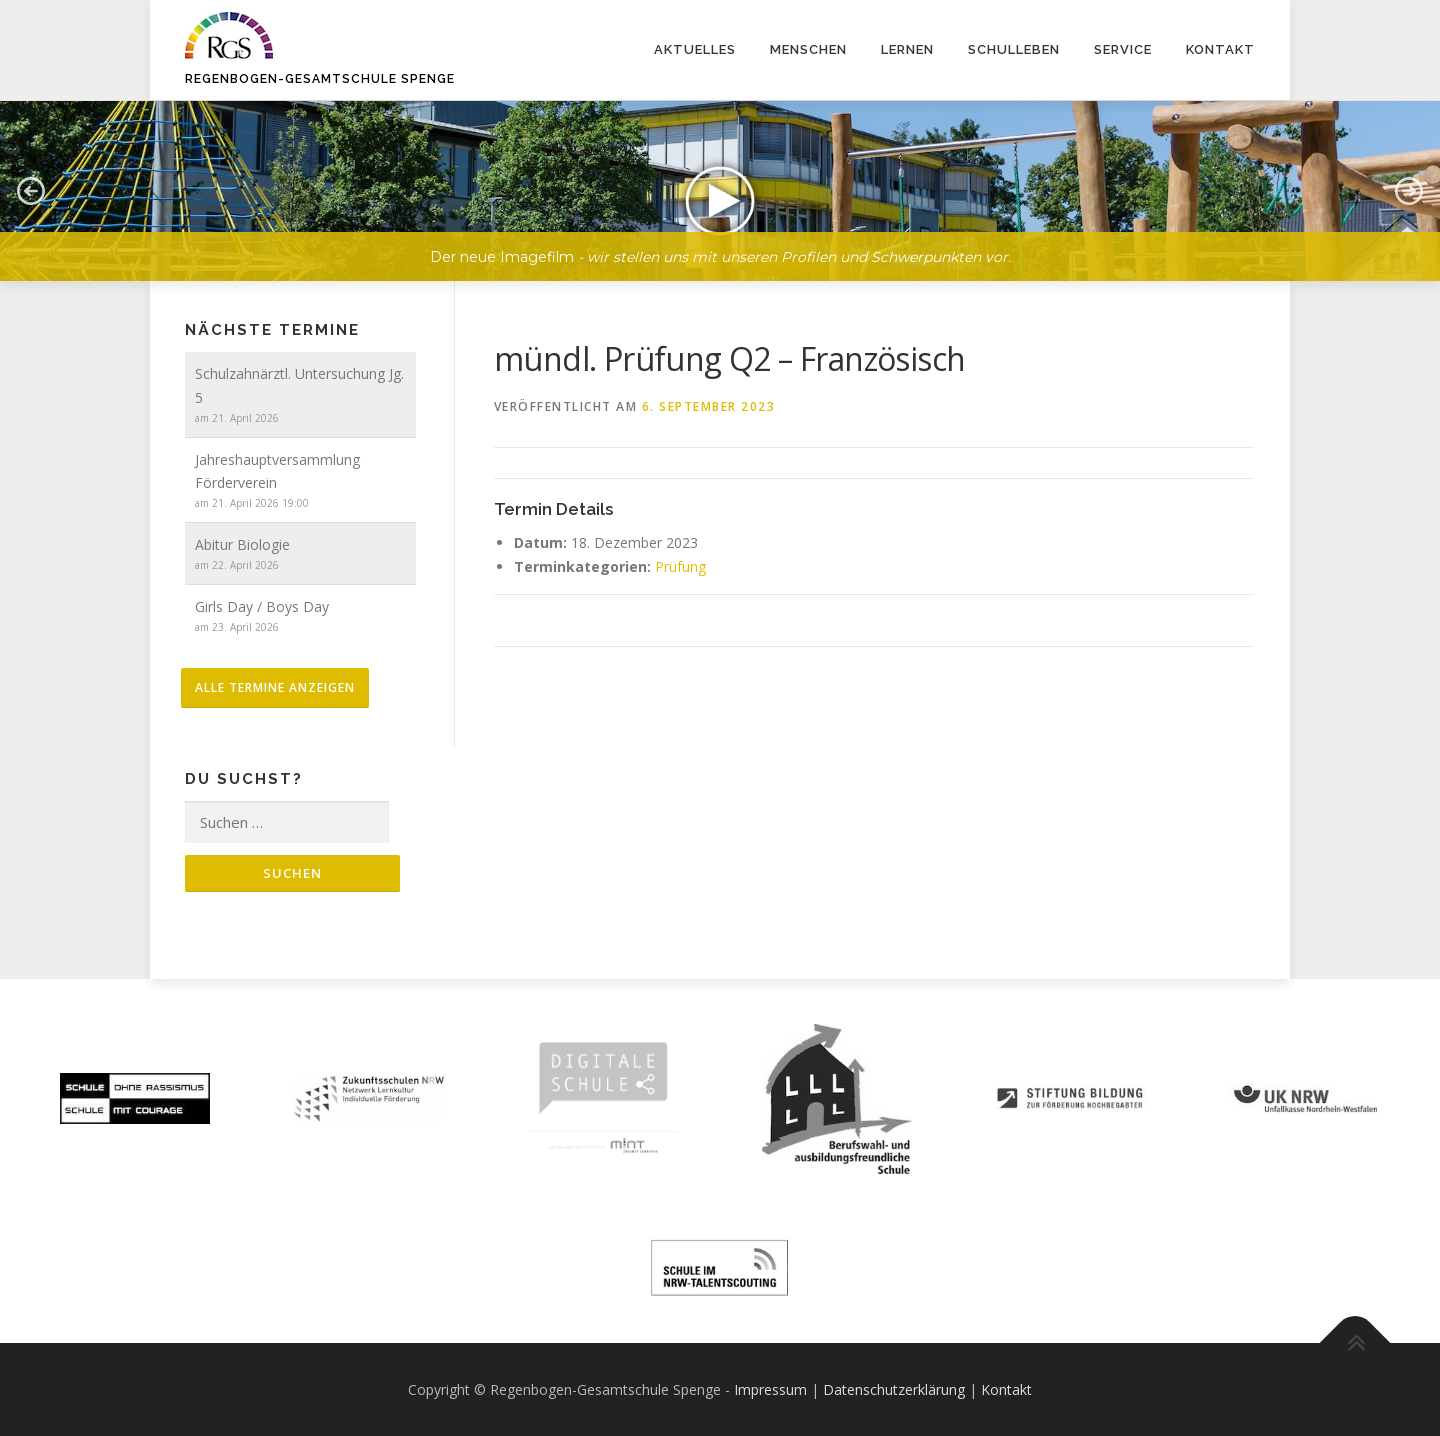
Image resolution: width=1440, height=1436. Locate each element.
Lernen (907, 49)
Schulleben (1014, 49)
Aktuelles (695, 49)
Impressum (770, 1389)
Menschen (808, 49)
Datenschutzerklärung (894, 1389)
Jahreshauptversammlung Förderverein (277, 471)
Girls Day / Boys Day (262, 606)
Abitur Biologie (242, 544)
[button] (720, 191)
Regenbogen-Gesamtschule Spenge (320, 79)
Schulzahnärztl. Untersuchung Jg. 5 (299, 385)
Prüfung (680, 566)
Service (1123, 49)
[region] (720, 176)
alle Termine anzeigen (275, 687)
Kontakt (1220, 49)
